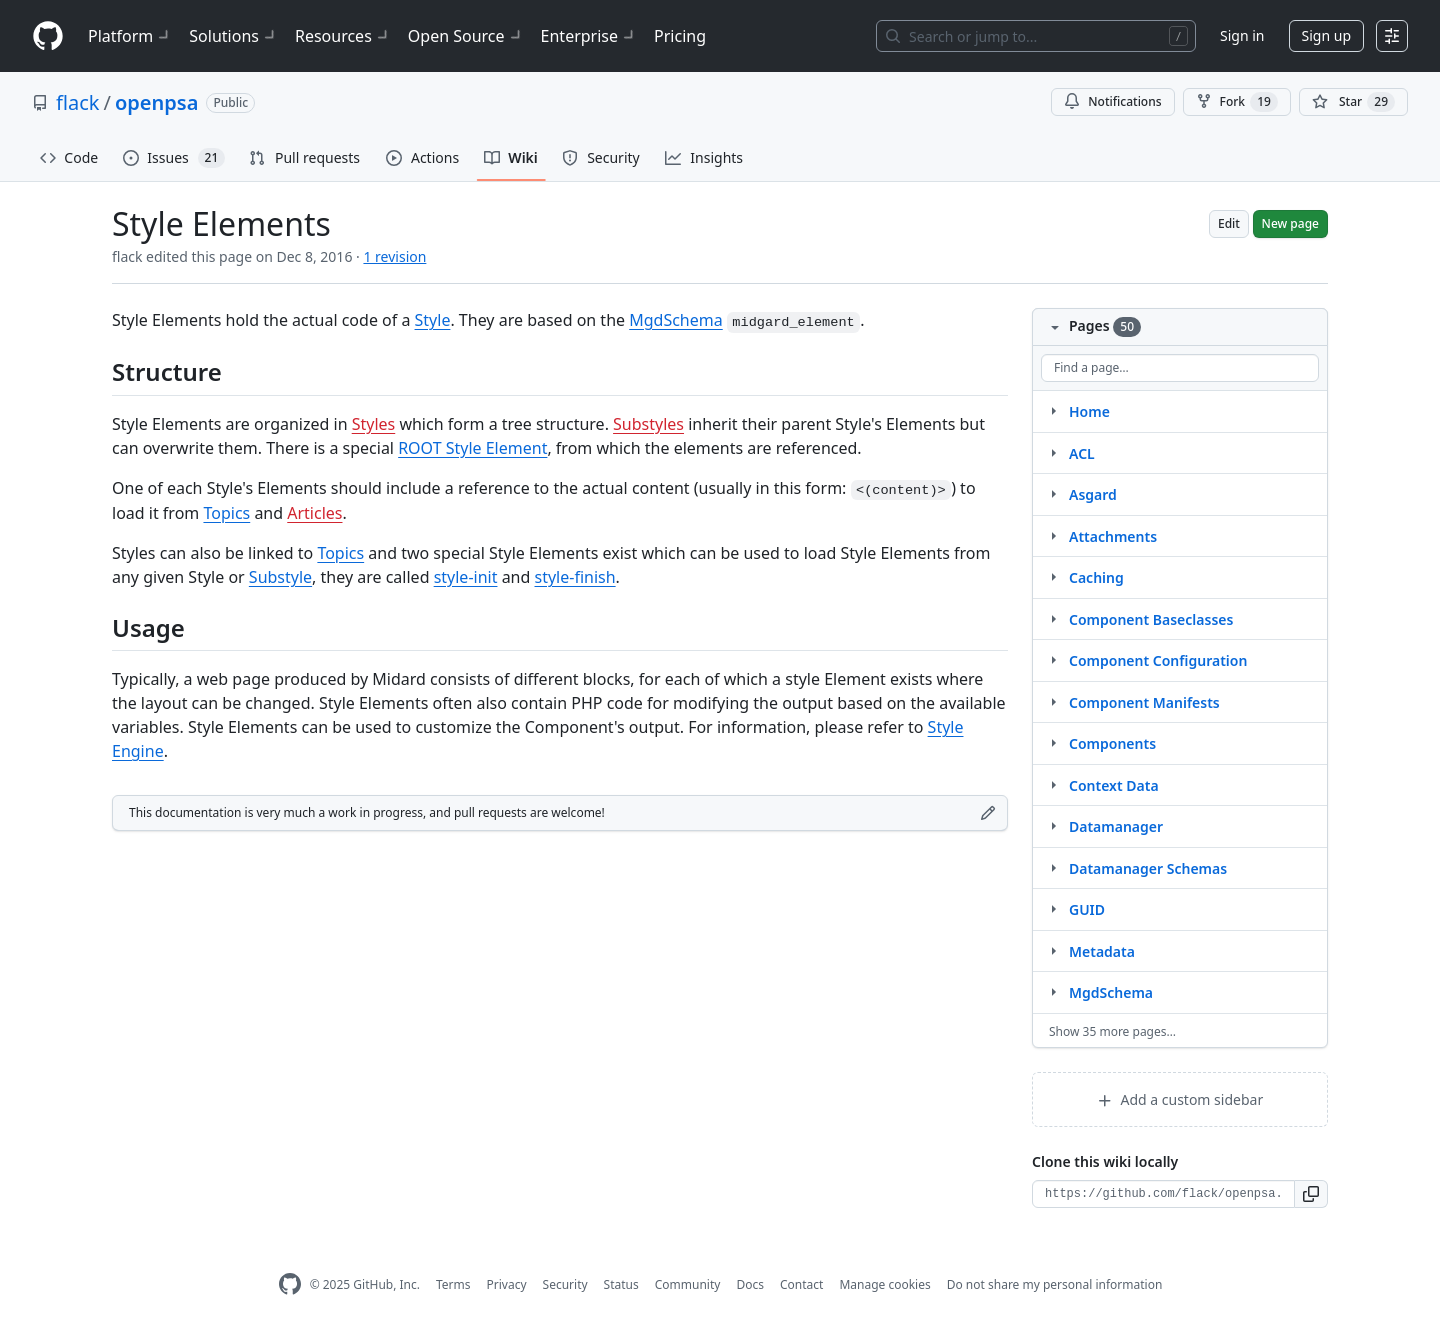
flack (78, 102)
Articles (314, 513)
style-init (466, 577)
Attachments (1113, 536)
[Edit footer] (988, 813)
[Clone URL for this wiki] (1163, 1194)
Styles (374, 424)
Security (565, 1284)
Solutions (234, 36)
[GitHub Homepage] (290, 1284)
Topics (226, 513)
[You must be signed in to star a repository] (1353, 102)
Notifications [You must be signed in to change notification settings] (1112, 101)
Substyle (280, 577)
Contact (801, 1284)
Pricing (680, 36)
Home (1089, 411)
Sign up (1326, 35)
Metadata (1102, 951)
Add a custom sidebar (1180, 1099)
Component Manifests (1144, 702)
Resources (343, 36)
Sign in (1242, 35)
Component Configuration (1158, 660)
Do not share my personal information (1055, 1284)
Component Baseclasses (1151, 619)
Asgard (1093, 494)
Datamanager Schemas (1148, 868)
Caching (1096, 577)
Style (433, 320)
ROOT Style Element (472, 448)
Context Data (1114, 785)
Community (688, 1284)
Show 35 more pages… (1112, 1031)
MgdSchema (676, 320)
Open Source (466, 36)
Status (621, 1284)
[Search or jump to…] (1036, 36)
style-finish (575, 577)
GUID (1087, 909)
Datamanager (1116, 826)
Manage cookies (884, 1284)
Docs (750, 1284)
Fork (1237, 102)
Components (1112, 743)
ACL (1082, 453)
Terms (453, 1284)
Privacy (507, 1284)
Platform (130, 36)
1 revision (394, 256)
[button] (1311, 1194)
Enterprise (589, 36)
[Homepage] (48, 36)
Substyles (648, 424)
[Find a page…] (1180, 368)
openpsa (156, 102)
